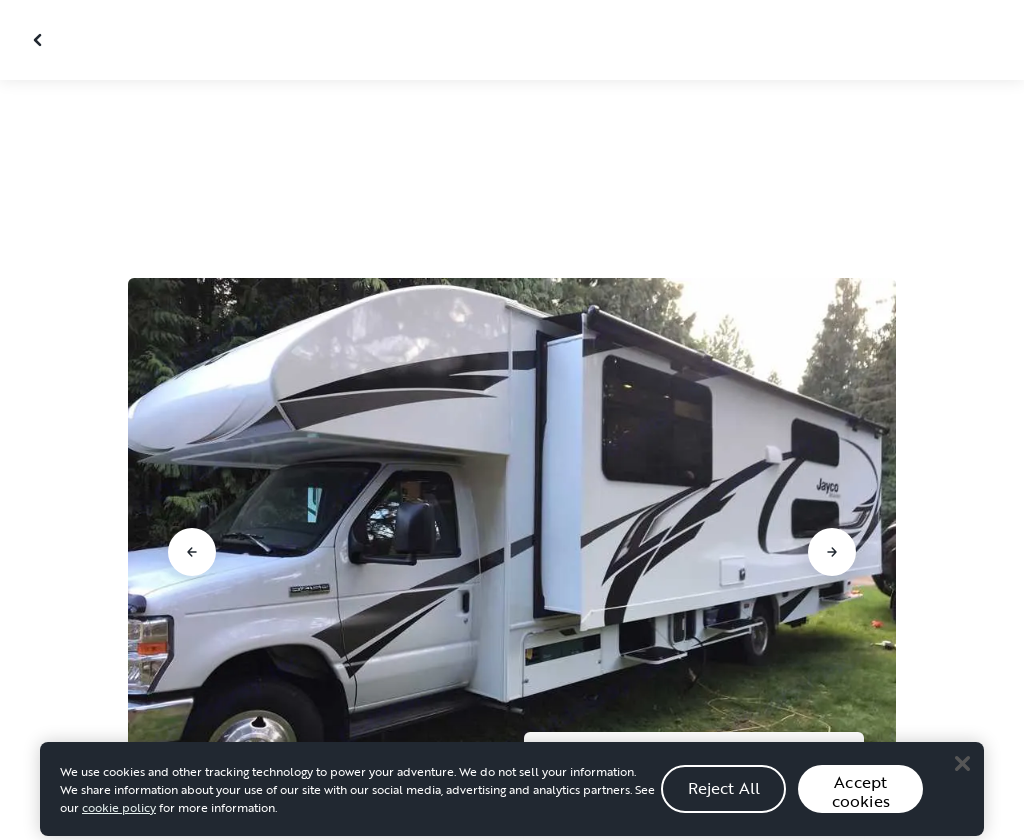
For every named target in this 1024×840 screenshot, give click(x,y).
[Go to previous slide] (192, 552)
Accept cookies (861, 808)
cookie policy (119, 824)
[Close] (962, 780)
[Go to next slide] (832, 552)
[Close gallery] (40, 40)
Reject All (724, 805)
